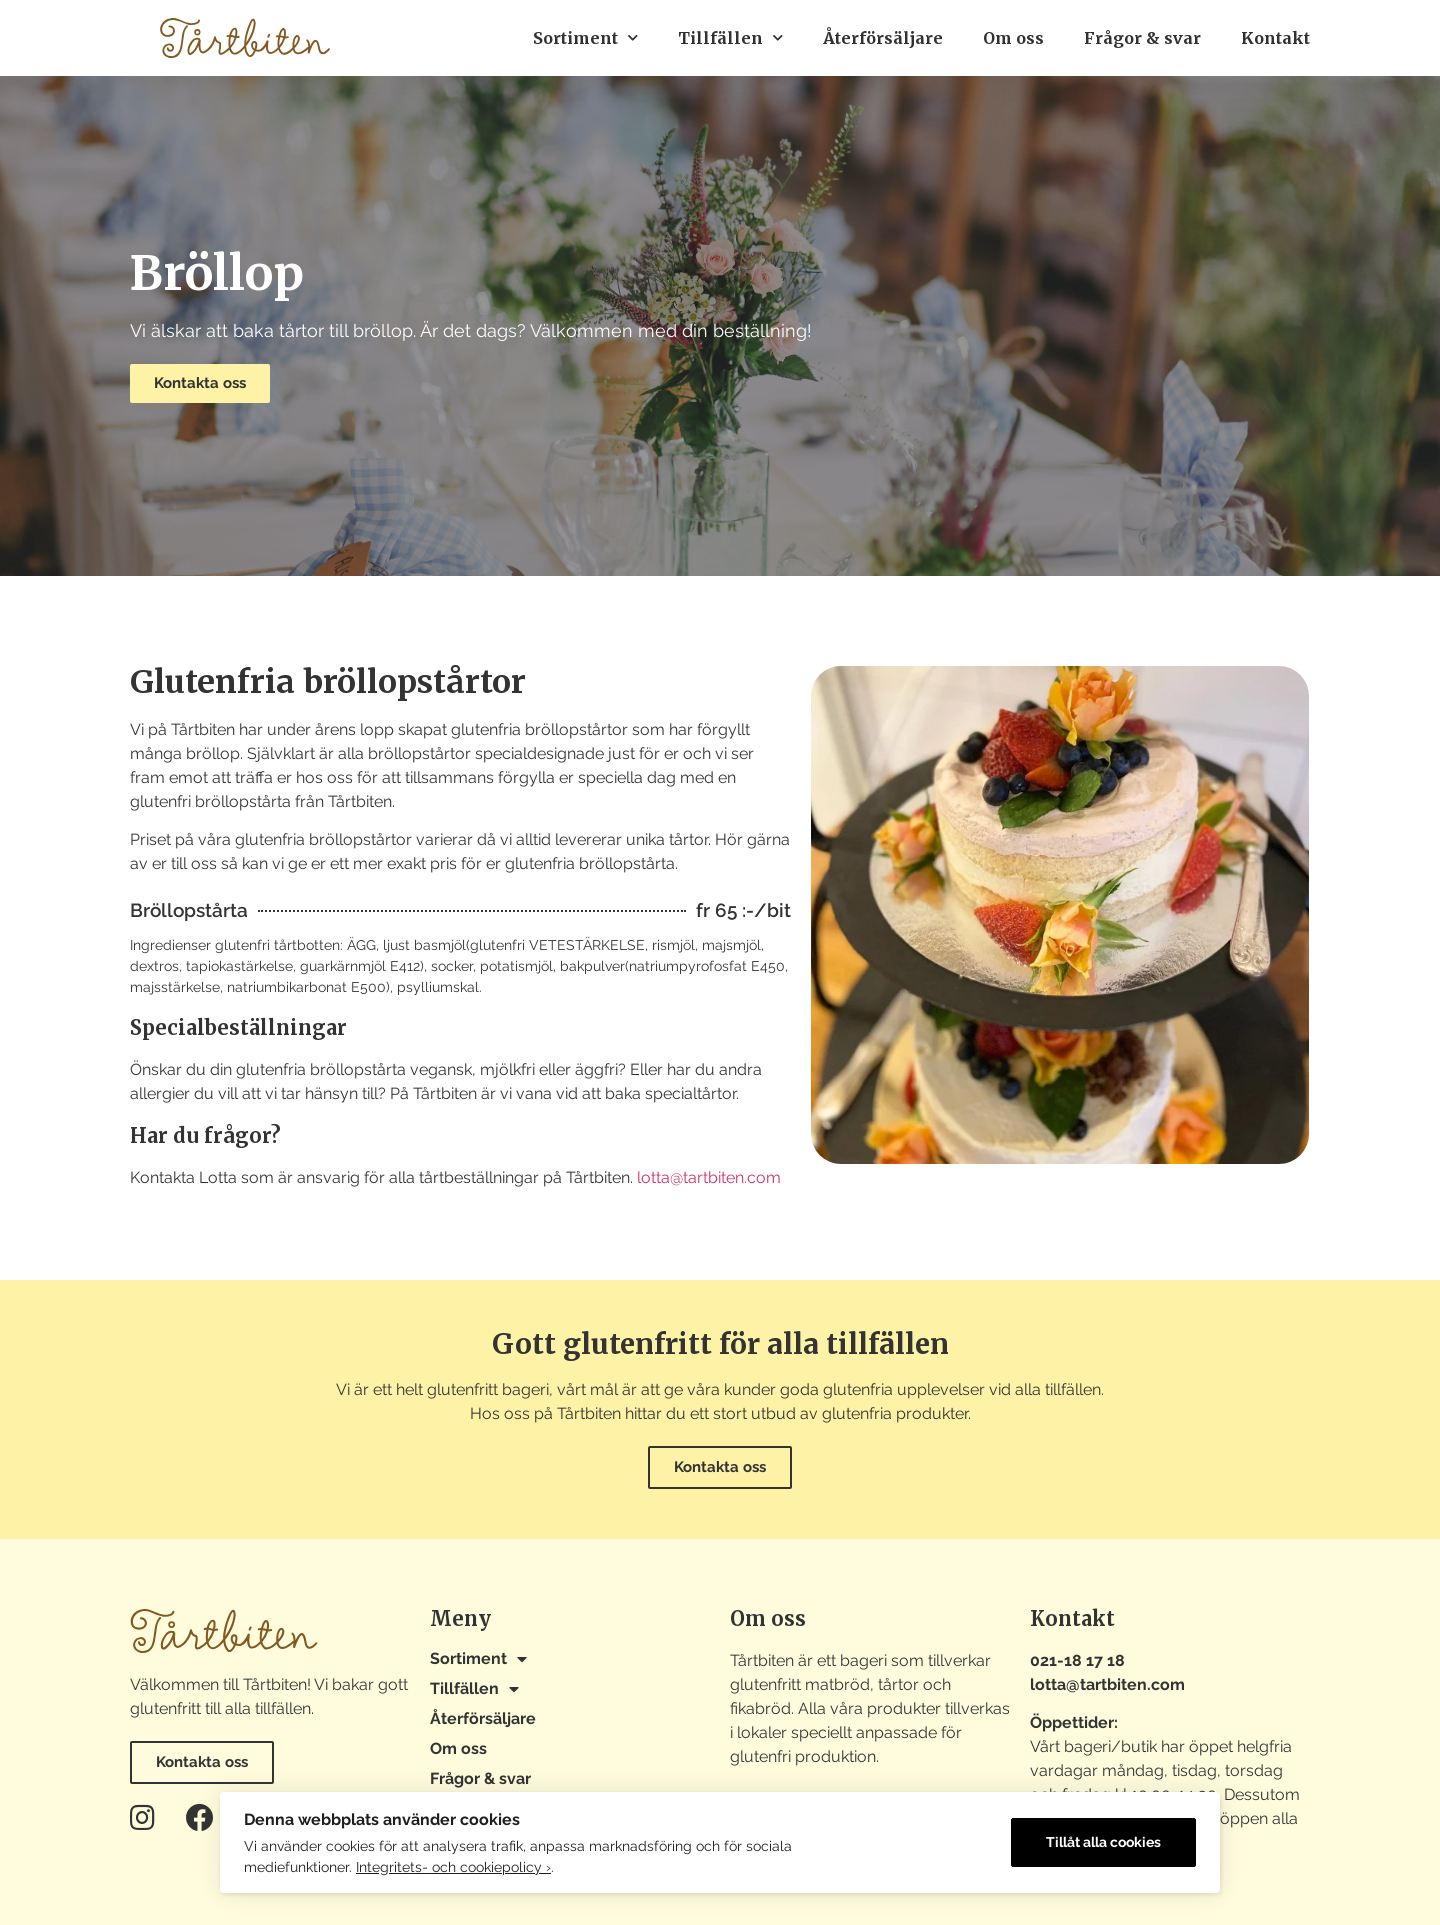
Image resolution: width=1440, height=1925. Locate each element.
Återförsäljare (883, 38)
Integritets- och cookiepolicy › (453, 1867)
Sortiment (585, 37)
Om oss (1013, 38)
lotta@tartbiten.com (709, 1177)
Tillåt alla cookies (1103, 1842)
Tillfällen (730, 37)
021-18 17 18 (1077, 1660)
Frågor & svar (1142, 38)
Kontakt (1275, 38)
